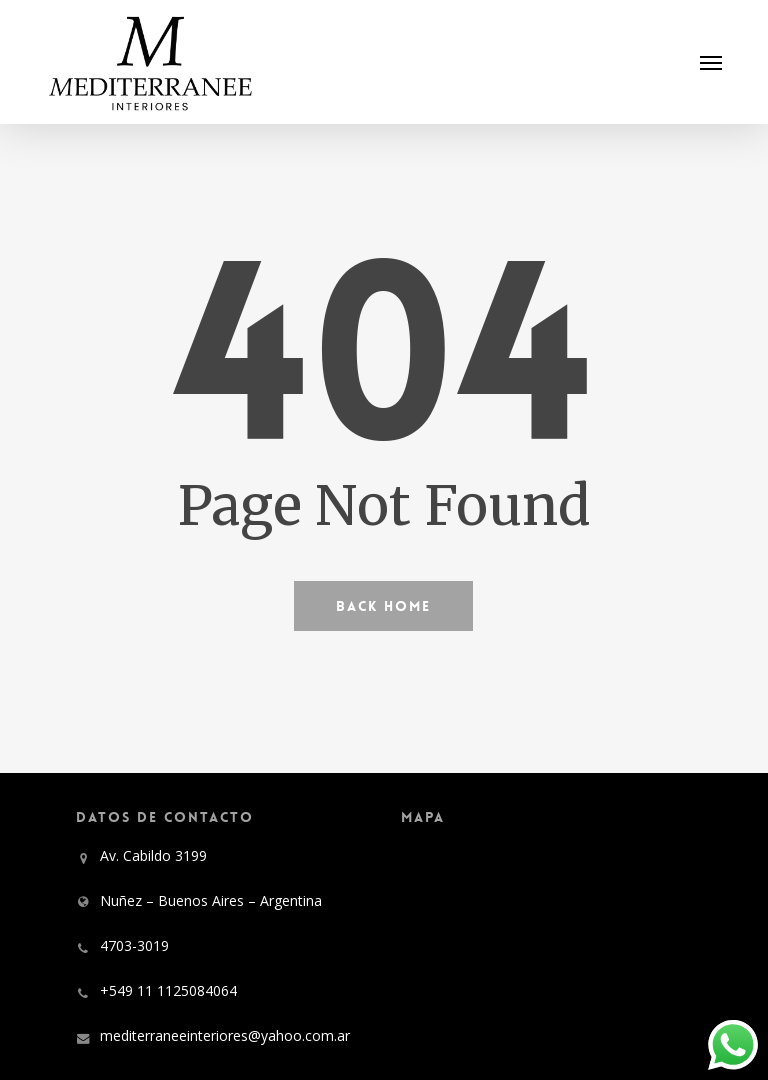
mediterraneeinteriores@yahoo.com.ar (225, 1035)
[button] (711, 62)
